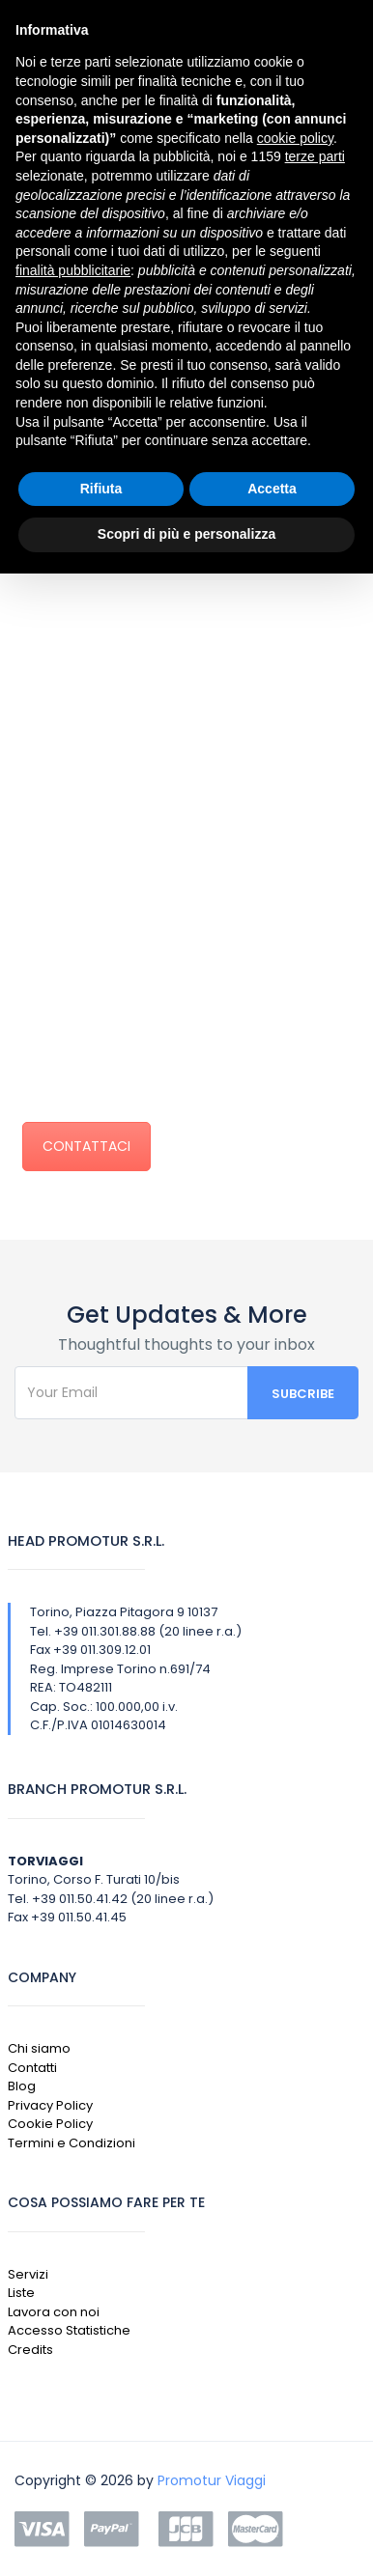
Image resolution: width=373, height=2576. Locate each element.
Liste (21, 2292)
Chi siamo (39, 2048)
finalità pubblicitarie (72, 270)
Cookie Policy (50, 2123)
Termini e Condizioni (71, 2143)
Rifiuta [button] (101, 488)
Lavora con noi (54, 2312)
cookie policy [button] (295, 138)
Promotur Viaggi (212, 2480)
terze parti (315, 156)
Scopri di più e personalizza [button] (186, 534)
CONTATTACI (86, 1146)
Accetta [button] (272, 488)
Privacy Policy (50, 2105)
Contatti (32, 2067)
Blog (22, 2086)
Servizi (28, 2274)
